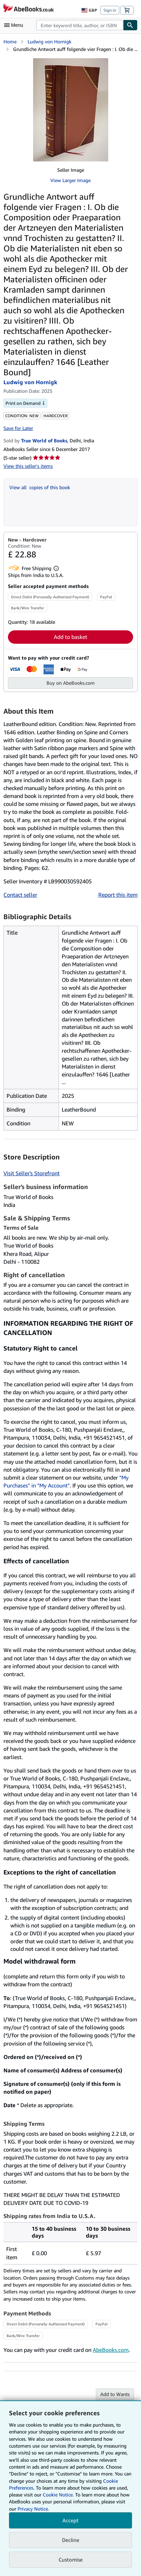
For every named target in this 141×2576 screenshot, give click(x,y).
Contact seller (20, 894)
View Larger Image (70, 180)
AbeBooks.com (111, 2349)
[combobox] (79, 25)
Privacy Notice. (33, 2509)
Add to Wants (115, 2394)
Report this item (118, 894)
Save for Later (18, 428)
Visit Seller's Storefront (31, 1173)
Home (10, 41)
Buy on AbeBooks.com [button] (71, 683)
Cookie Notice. (58, 2495)
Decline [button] (70, 2540)
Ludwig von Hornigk (49, 41)
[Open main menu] (15, 25)
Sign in (109, 10)
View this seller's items (28, 466)
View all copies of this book (39, 487)
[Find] (130, 25)
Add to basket (70, 636)
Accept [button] (70, 2520)
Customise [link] (71, 2559)
